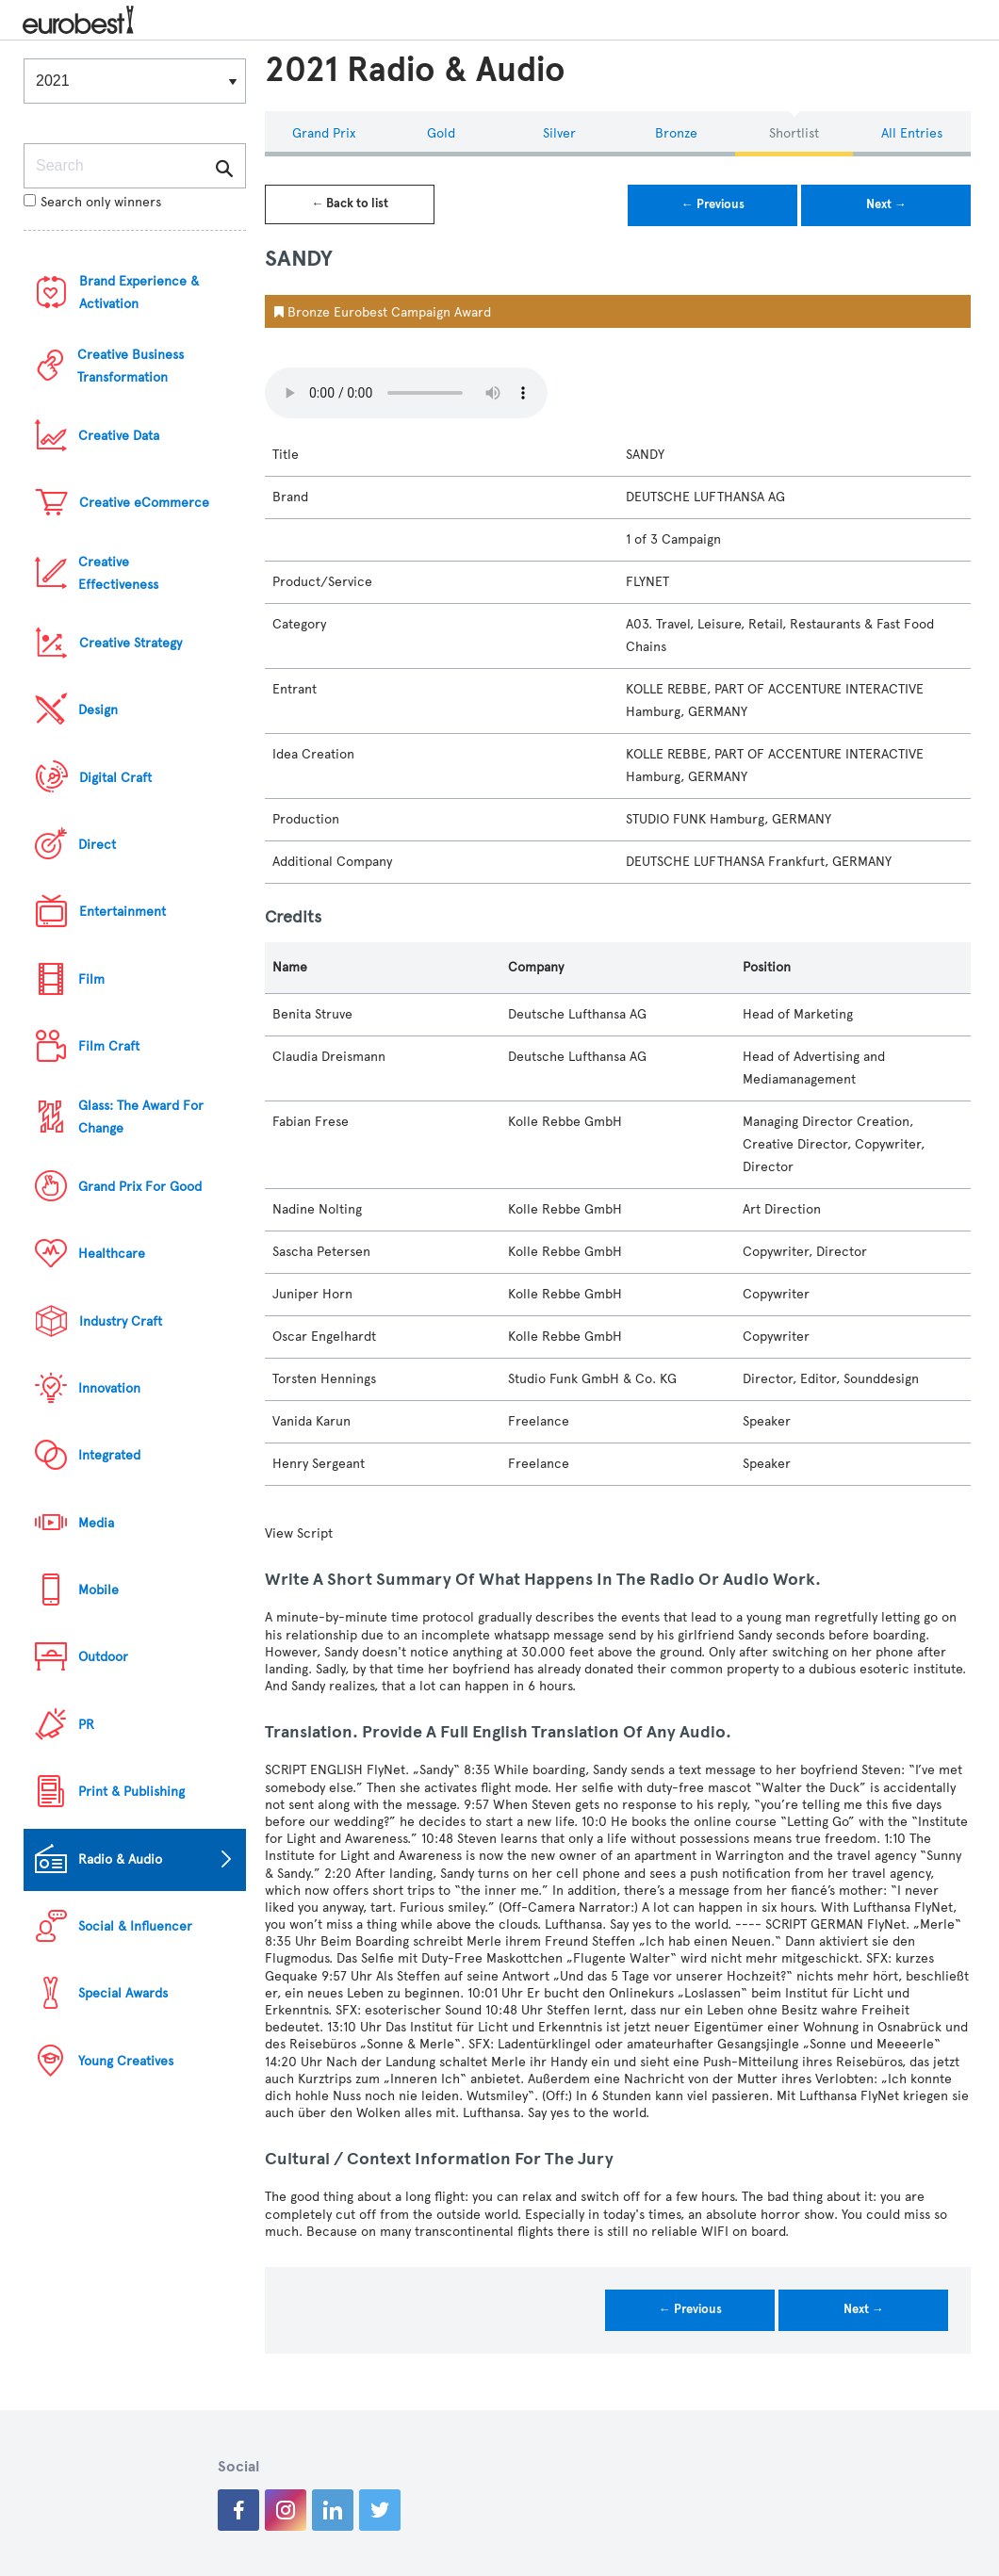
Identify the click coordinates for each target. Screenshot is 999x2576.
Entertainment (122, 912)
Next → (886, 204)
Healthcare (111, 1254)
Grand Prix (323, 133)
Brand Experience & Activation (139, 292)
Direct (97, 845)
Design (98, 710)
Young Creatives (125, 2061)
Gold (441, 133)
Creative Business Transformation (130, 366)
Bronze (676, 133)
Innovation (109, 1388)
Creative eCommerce (144, 503)
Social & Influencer (135, 1926)
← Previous (713, 204)
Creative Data (118, 436)
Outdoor (103, 1657)
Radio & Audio (120, 1859)
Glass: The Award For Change (141, 1117)
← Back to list (349, 203)
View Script (299, 1533)
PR (86, 1725)
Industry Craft (120, 1321)
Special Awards (123, 1993)
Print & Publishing (131, 1792)
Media (96, 1523)
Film (91, 979)
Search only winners (92, 202)
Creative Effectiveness (118, 573)
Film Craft (108, 1046)
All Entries (911, 133)
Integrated (109, 1455)
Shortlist (794, 133)
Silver (559, 133)
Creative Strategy (130, 643)
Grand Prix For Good (140, 1187)
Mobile (98, 1590)
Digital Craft (115, 778)
